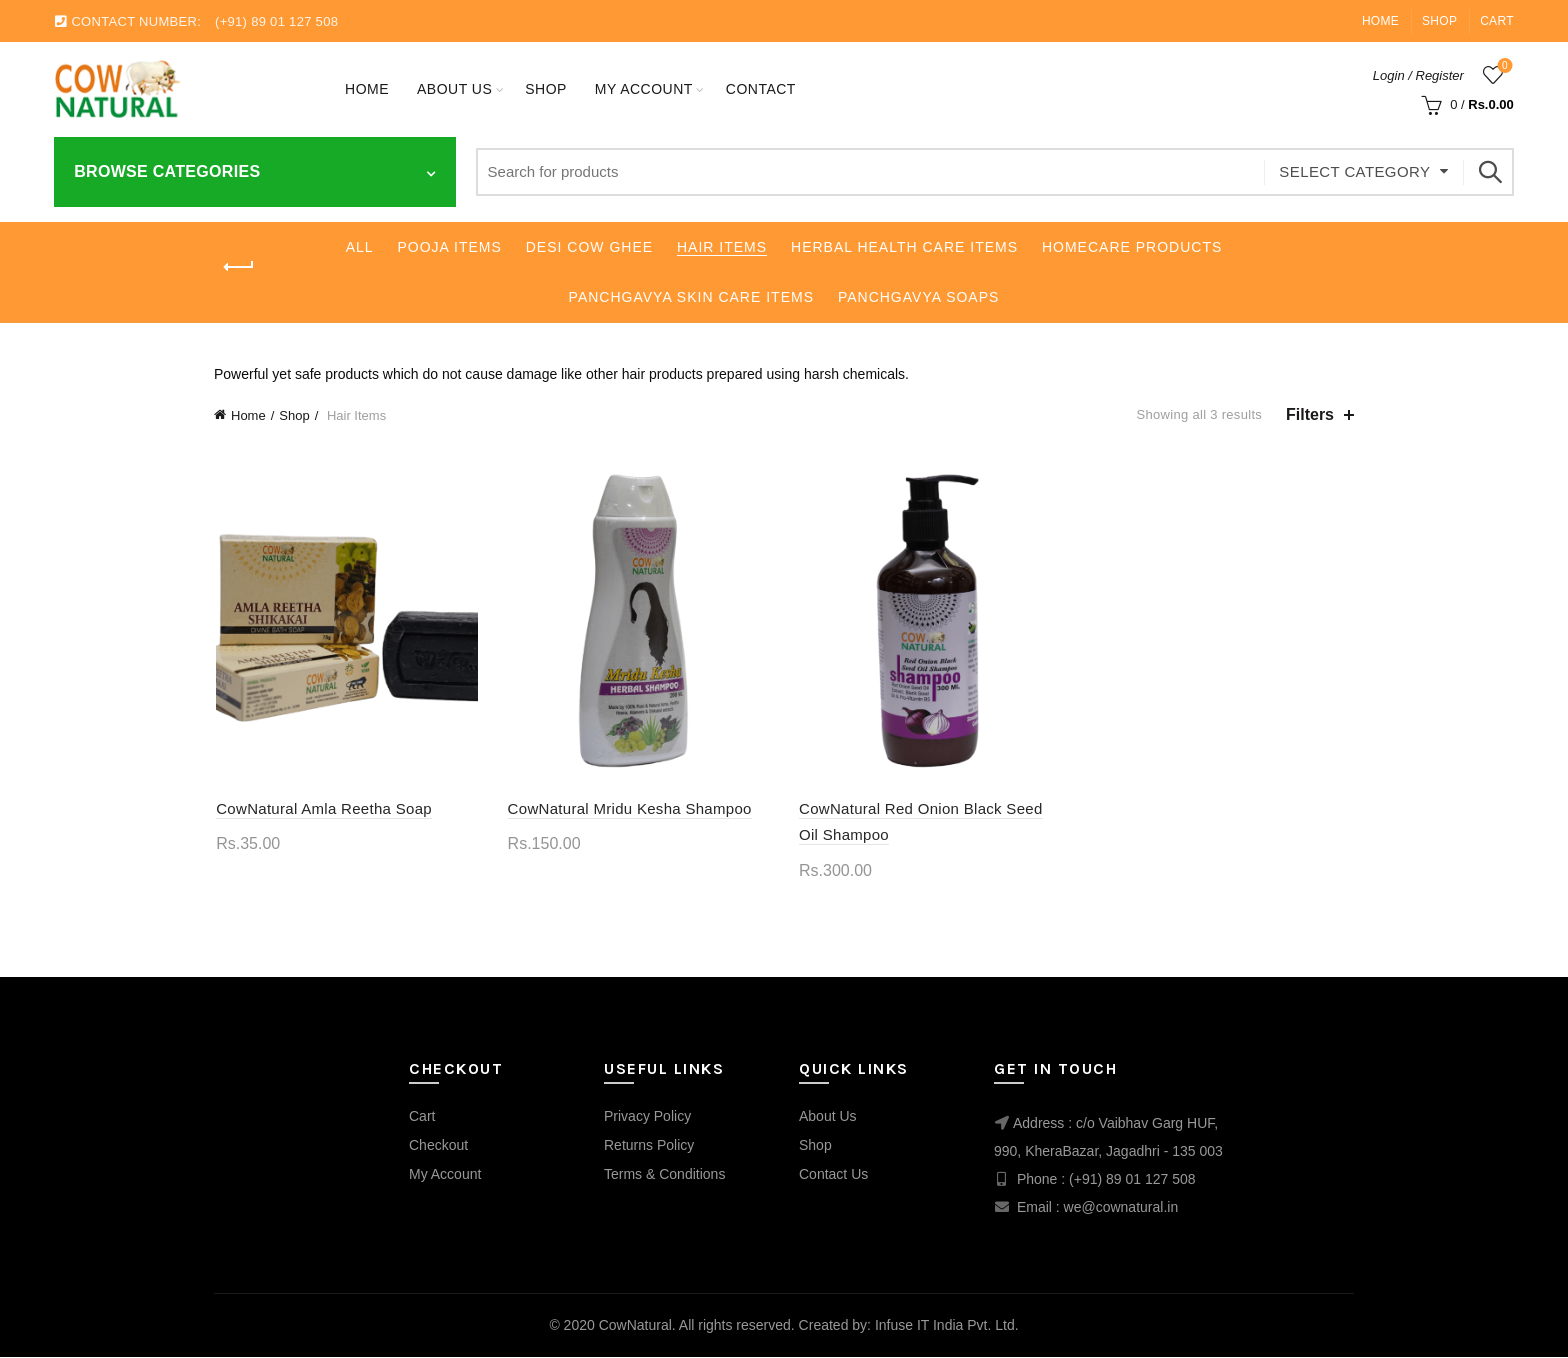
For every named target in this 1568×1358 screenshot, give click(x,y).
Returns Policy (649, 1146)
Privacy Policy (647, 1117)
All (360, 247)
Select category (1354, 171)
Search (1489, 172)
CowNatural (635, 1327)
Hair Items (722, 247)
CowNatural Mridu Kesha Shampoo (629, 809)
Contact (761, 89)
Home (1380, 21)
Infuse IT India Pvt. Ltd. (947, 1327)
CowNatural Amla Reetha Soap (322, 809)
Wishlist (1502, 66)
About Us (454, 89)
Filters (1310, 414)
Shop (1439, 21)
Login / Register (1418, 75)
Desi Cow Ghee (589, 247)
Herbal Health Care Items (904, 247)
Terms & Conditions (664, 1175)
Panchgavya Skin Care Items (691, 297)
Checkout (438, 1146)
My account (644, 89)
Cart (1497, 21)
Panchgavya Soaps (919, 297)
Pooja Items (450, 247)
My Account (445, 1175)
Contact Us (833, 1175)
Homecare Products (1132, 247)
